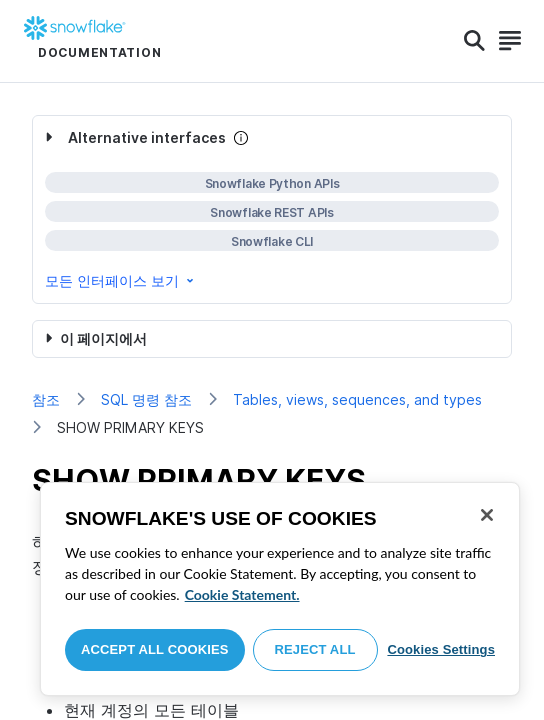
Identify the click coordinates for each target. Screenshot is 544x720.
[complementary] (272, 209)
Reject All (315, 649)
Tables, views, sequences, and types (357, 399)
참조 (46, 399)
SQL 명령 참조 (146, 399)
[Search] (474, 41)
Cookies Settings (441, 649)
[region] (280, 589)
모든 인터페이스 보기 (121, 280)
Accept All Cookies (155, 649)
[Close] (487, 515)
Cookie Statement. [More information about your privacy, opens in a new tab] (242, 594)
